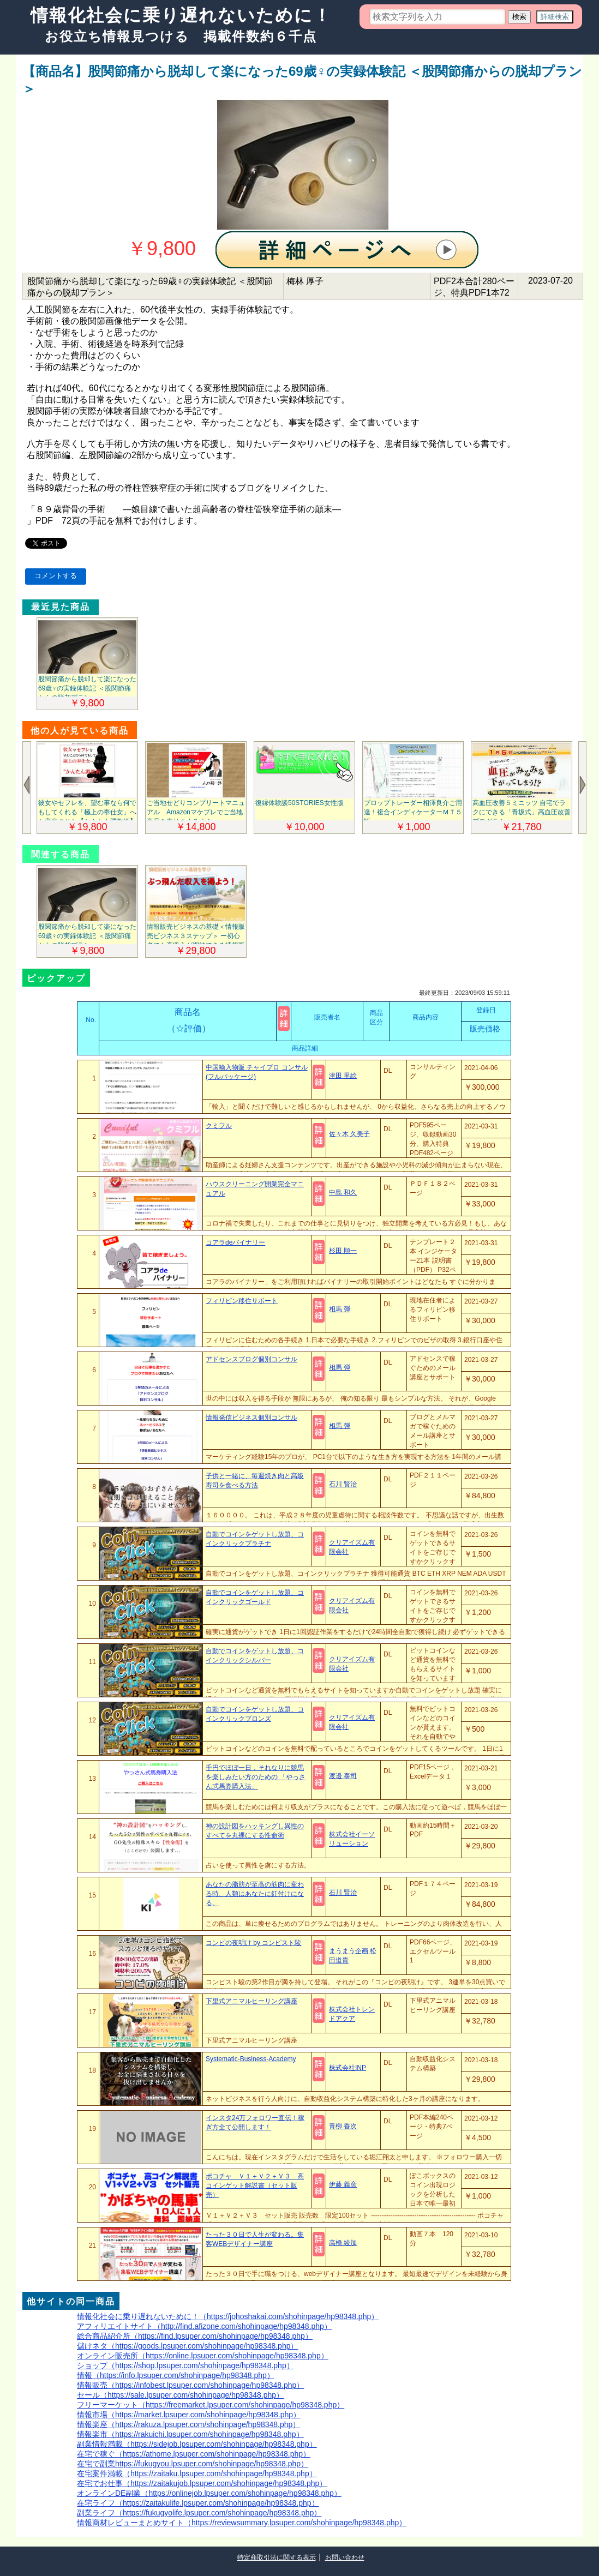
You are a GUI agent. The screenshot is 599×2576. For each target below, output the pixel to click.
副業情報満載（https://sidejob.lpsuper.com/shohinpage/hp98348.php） (197, 2444)
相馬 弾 (339, 1309)
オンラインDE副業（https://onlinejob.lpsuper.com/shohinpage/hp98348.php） (209, 2493)
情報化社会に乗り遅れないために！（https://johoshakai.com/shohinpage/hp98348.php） (228, 2316)
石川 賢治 (343, 1484)
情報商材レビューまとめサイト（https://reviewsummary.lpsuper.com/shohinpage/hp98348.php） (241, 2522)
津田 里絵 (343, 1075)
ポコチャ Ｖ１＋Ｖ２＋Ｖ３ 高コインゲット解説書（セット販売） (255, 2185)
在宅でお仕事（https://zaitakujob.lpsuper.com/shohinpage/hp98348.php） (202, 2483)
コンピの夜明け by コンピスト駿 (253, 1943)
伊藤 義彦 (343, 2184)
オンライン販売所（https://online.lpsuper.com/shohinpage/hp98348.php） (202, 2355)
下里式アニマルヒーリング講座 (251, 2001)
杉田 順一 (343, 1250)
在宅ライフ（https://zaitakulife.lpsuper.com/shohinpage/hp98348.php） (198, 2503)
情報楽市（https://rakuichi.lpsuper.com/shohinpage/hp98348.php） (190, 2434)
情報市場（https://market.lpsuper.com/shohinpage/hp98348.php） (189, 2414)
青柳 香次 (343, 2126)
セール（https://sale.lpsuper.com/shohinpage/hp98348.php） (180, 2395)
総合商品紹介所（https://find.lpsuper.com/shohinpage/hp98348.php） (195, 2336)
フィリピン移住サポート (242, 1301)
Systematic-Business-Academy (251, 2059)
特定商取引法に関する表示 (276, 2557)
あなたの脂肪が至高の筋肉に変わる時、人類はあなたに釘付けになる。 (255, 1894)
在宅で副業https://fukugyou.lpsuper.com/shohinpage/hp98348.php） (192, 2463)
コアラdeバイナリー (235, 1242)
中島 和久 (343, 1192)
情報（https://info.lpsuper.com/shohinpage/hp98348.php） (175, 2375)
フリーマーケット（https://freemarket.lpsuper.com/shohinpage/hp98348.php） (210, 2404)
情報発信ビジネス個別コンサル (251, 1417)
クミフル (219, 1126)
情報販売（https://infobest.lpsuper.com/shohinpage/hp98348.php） (190, 2385)
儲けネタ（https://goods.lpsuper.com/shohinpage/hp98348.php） (187, 2345)
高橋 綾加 (343, 2243)
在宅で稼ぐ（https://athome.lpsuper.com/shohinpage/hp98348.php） (193, 2453)
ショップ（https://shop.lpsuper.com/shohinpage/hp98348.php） (185, 2365)
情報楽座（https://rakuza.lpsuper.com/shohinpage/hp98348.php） (188, 2424)
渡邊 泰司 (343, 1776)
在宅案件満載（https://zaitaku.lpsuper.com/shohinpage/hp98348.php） (197, 2473)
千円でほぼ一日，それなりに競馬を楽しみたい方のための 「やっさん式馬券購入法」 (256, 1777)
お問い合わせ (344, 2557)
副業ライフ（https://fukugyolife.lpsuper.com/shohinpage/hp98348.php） (199, 2512)
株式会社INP (347, 2067)
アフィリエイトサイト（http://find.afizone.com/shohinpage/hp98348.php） (204, 2326)
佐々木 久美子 (349, 1134)
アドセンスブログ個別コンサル (251, 1359)
